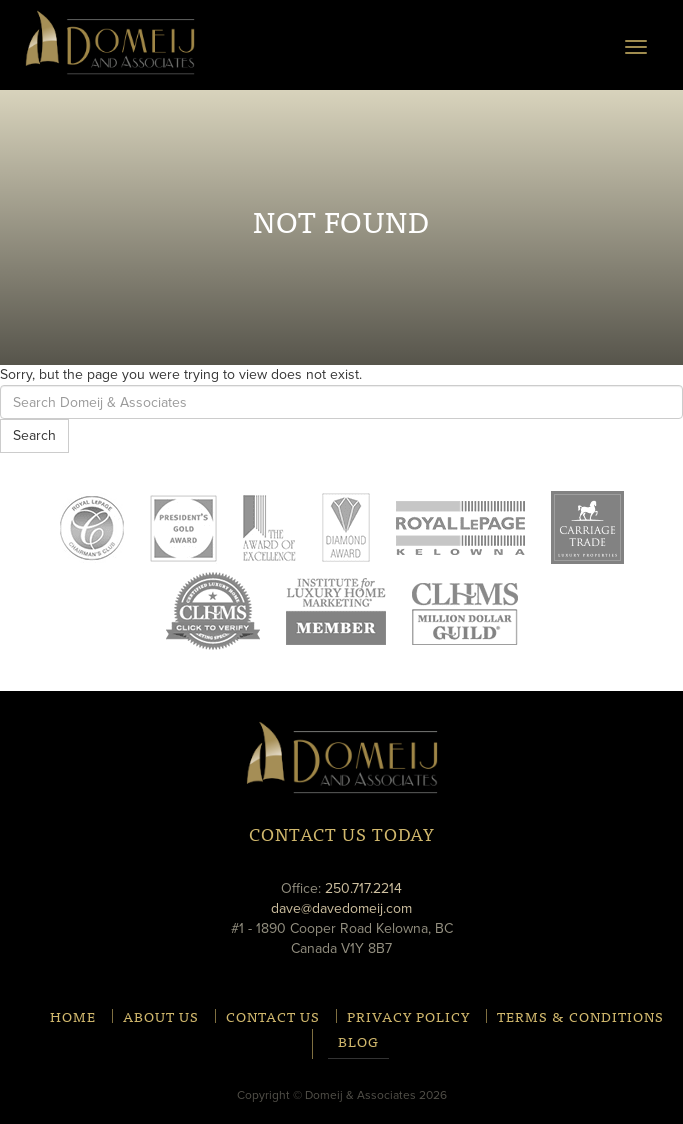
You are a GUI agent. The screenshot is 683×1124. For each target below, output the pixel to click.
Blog (358, 1043)
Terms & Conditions (580, 1016)
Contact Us (273, 1016)
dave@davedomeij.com (341, 908)
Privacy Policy (408, 1016)
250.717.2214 (363, 888)
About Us (161, 1016)
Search (34, 435)
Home (73, 1016)
